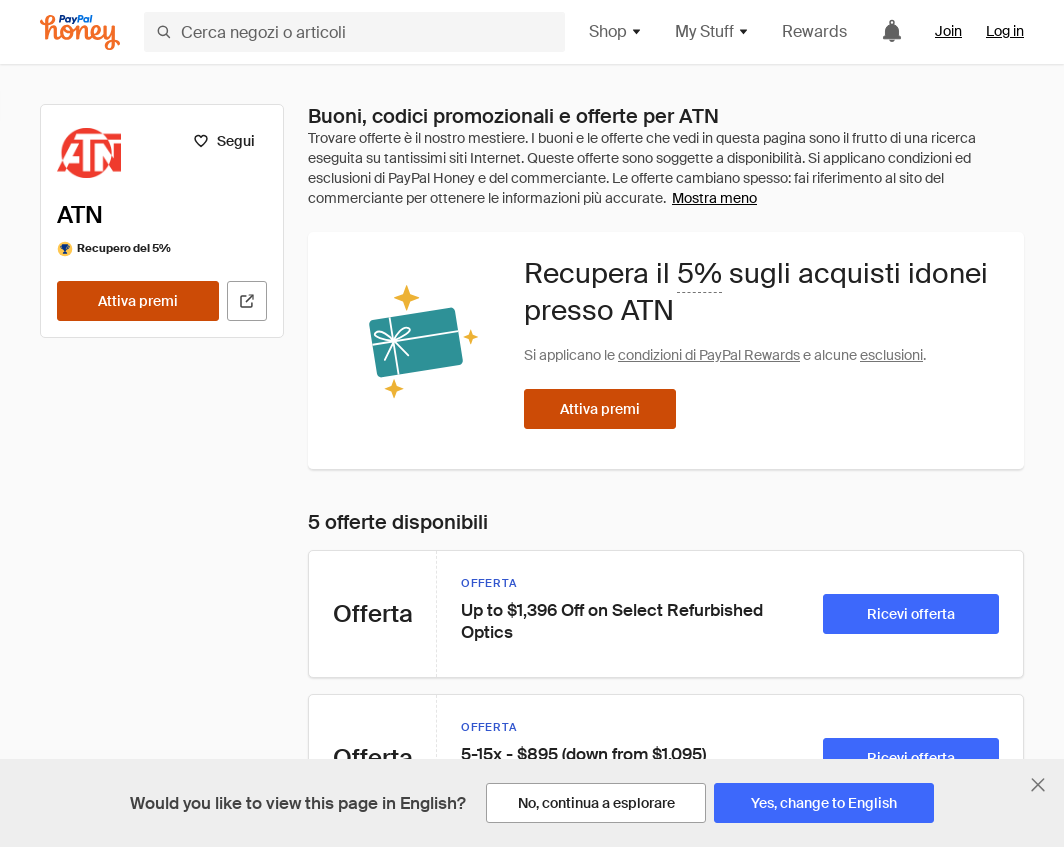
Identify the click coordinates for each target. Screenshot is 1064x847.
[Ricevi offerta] (911, 614)
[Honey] (80, 32)
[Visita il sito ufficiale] (247, 301)
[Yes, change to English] (824, 803)
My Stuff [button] (712, 31)
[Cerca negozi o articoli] (354, 32)
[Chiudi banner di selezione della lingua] (1038, 785)
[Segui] (223, 141)
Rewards (814, 31)
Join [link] (948, 31)
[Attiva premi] (138, 301)
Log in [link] (1005, 31)
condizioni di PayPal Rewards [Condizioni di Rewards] (709, 355)
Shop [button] (616, 31)
